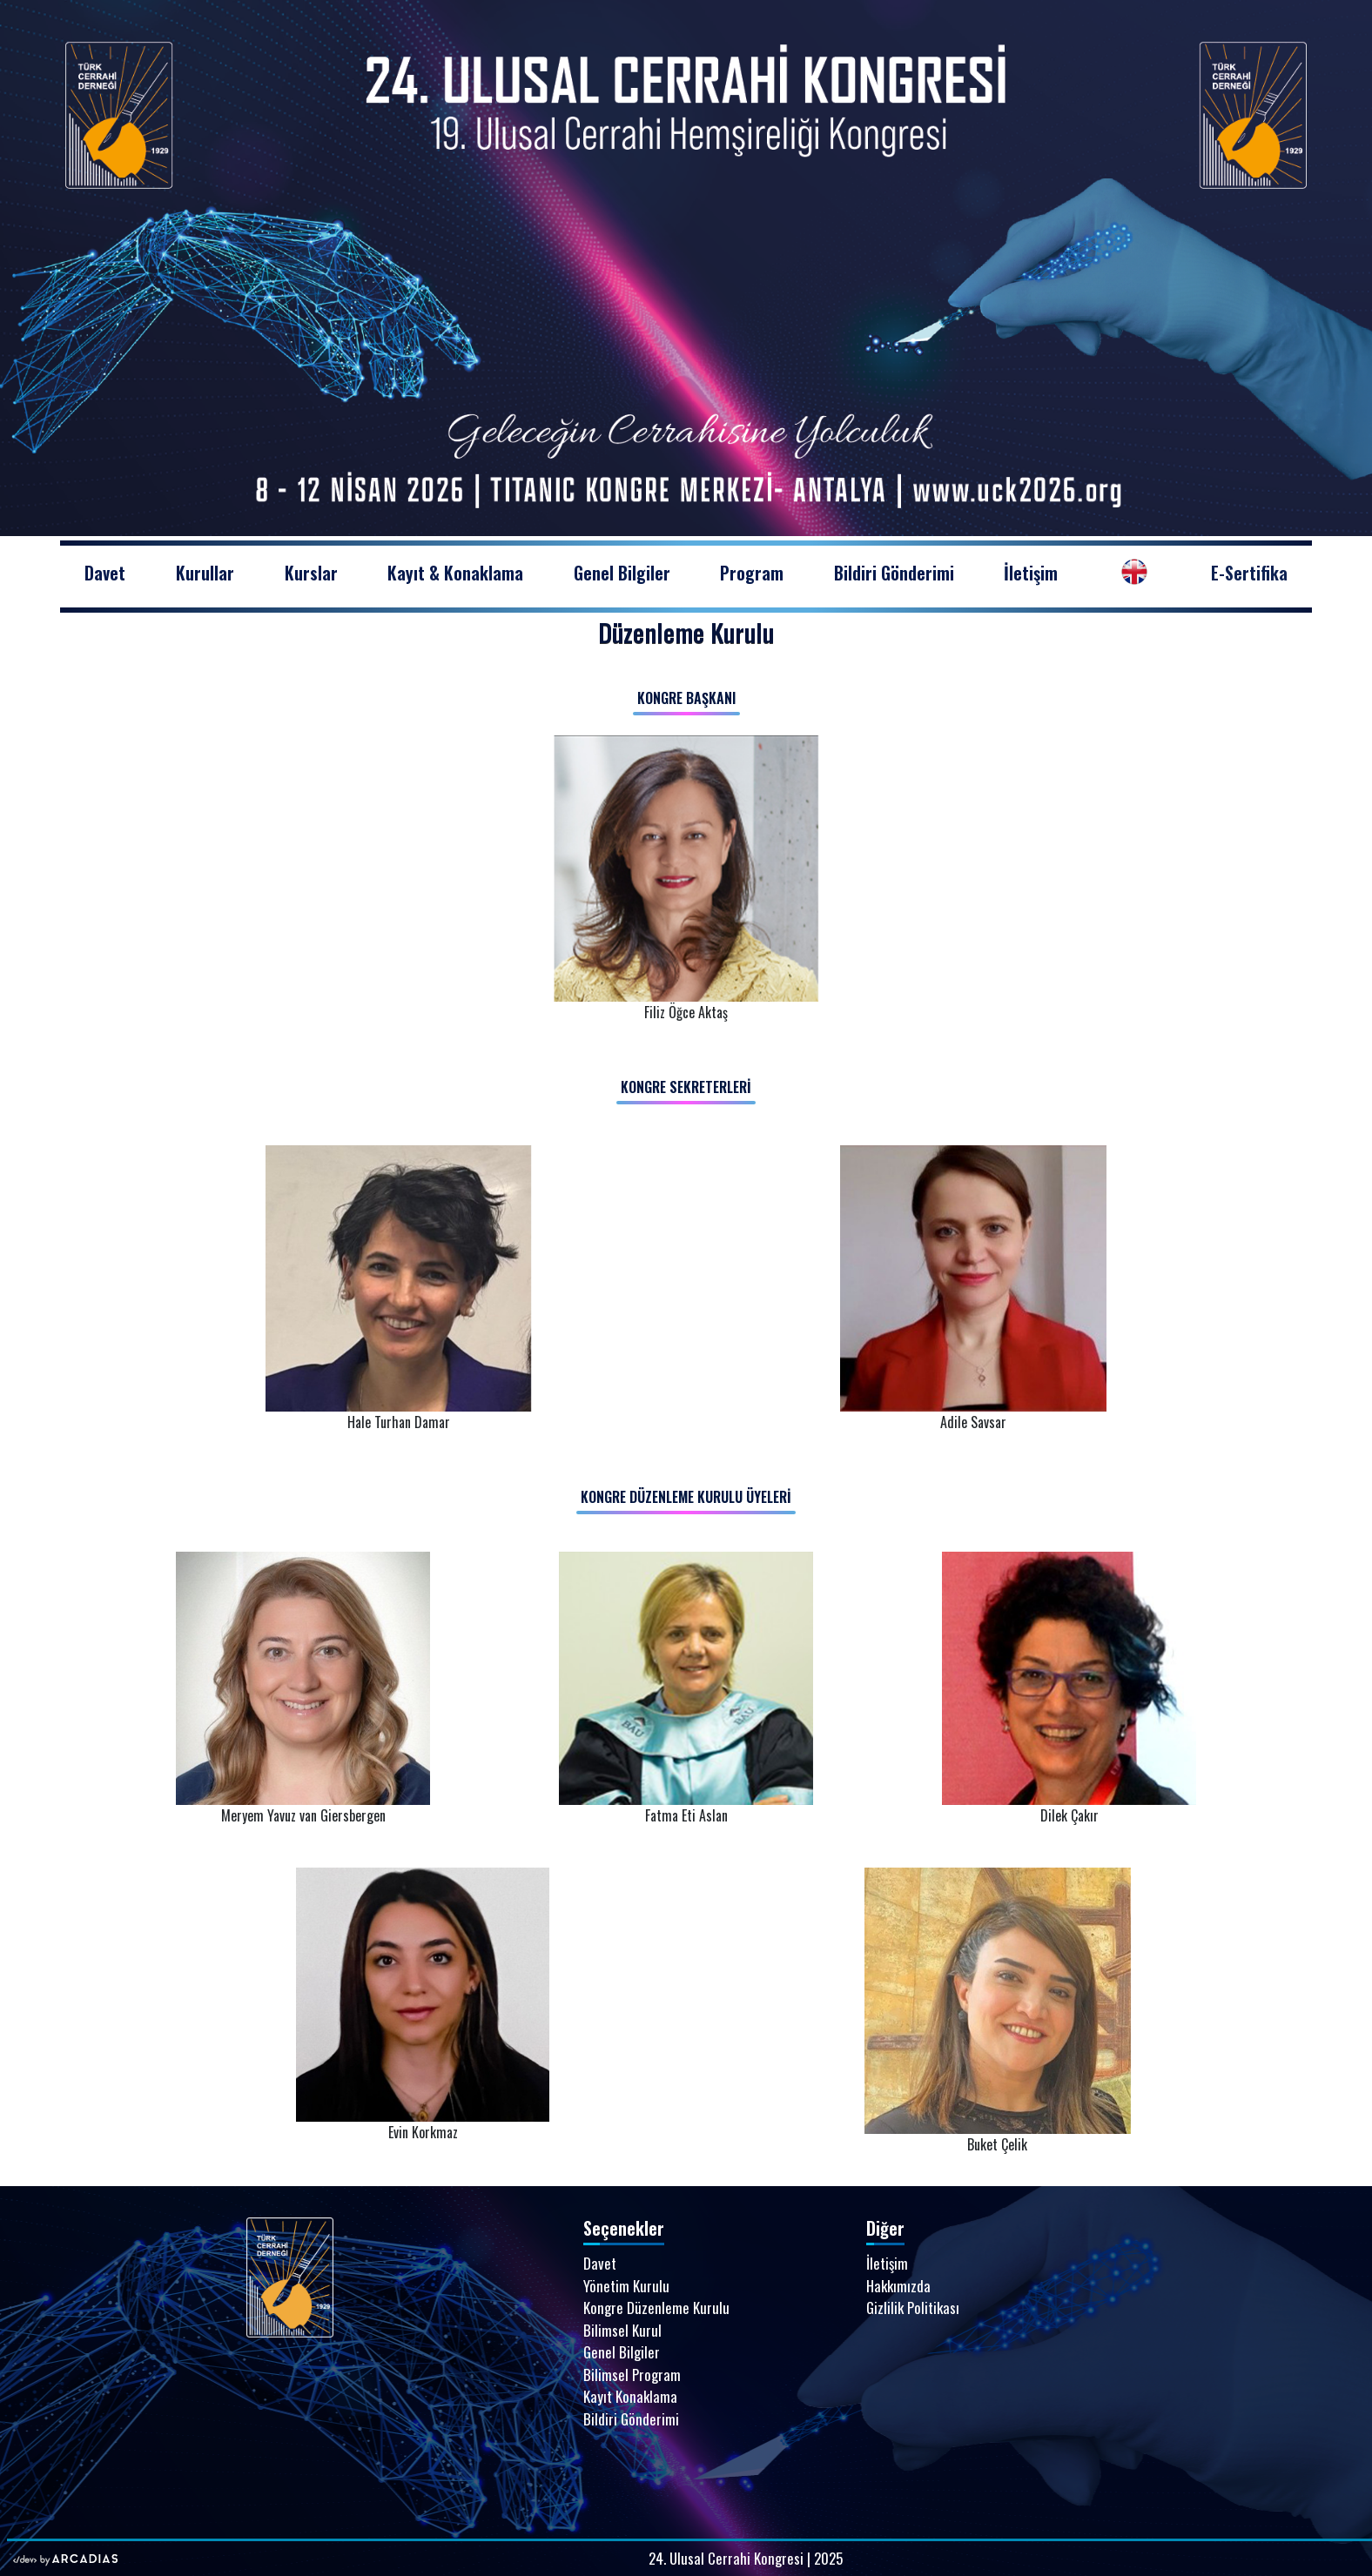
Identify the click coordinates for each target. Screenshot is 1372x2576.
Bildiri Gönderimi (894, 573)
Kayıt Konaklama (630, 2396)
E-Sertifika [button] (1249, 573)
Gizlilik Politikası (912, 2307)
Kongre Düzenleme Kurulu (656, 2307)
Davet (117, 572)
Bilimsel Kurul (622, 2330)
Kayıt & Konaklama (455, 573)
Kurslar (311, 573)
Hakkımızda (898, 2286)
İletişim (1031, 573)
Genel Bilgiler (622, 573)
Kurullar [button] (205, 573)
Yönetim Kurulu (626, 2286)
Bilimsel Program (632, 2374)
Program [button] (752, 573)
